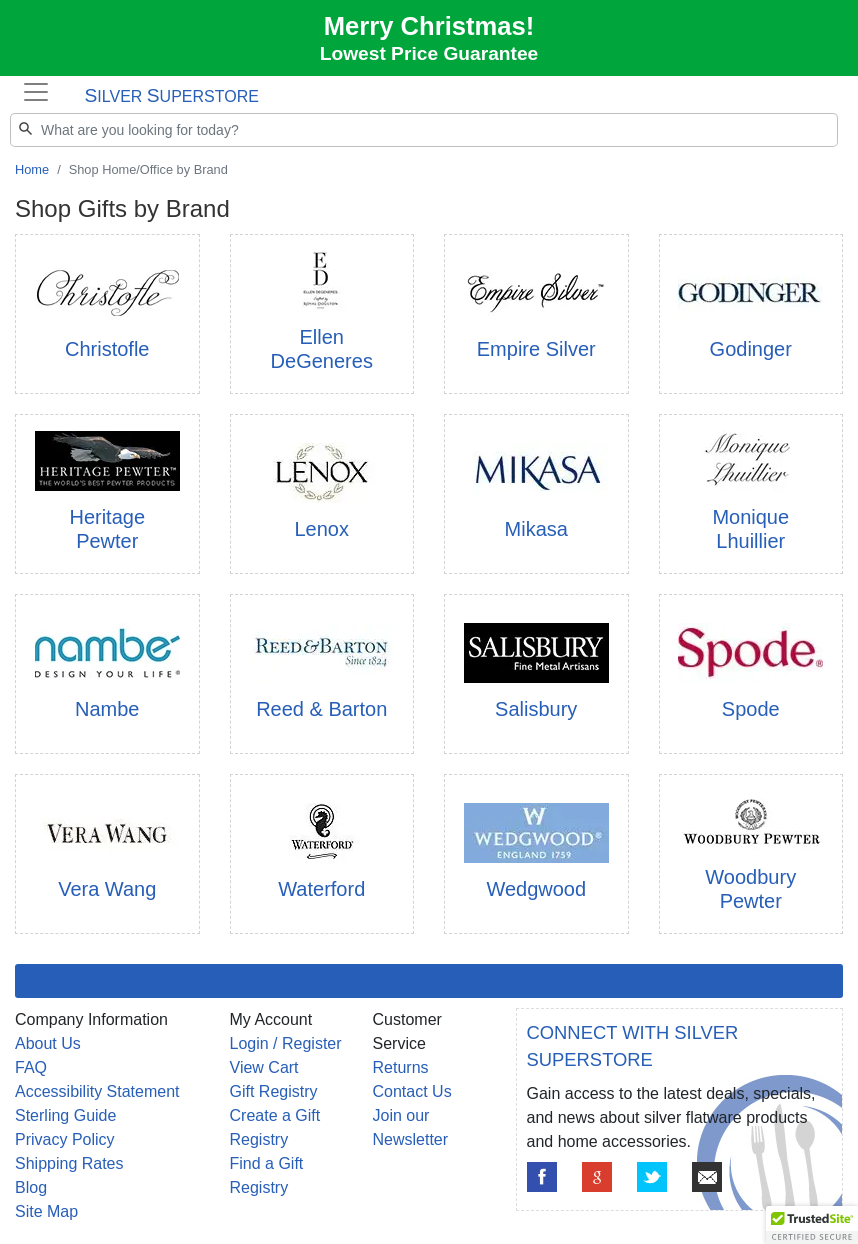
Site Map (46, 1211)
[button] (812, 1225)
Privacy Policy (65, 1139)
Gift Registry (274, 1091)
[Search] (424, 130)
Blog (31, 1187)
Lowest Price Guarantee (429, 53)
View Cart (264, 1067)
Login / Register (286, 1043)
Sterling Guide (65, 1115)
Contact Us (412, 1091)
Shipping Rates (69, 1163)
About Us (48, 1043)
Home (32, 169)
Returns (401, 1067)
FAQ (31, 1067)
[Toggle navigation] (35, 92)
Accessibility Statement (97, 1091)
